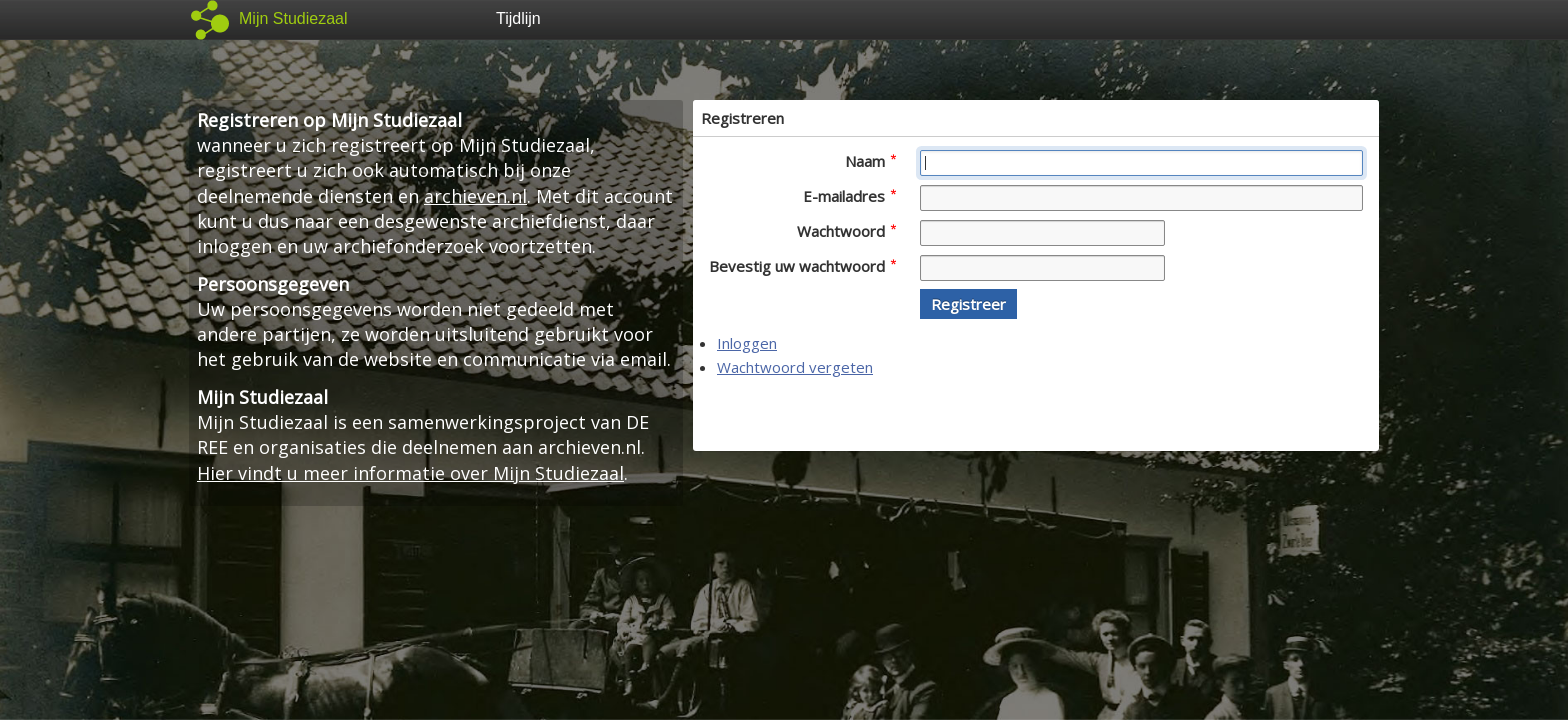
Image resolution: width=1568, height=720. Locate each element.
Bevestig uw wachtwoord (802, 266)
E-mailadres (849, 196)
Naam (870, 161)
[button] (968, 304)
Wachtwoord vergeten (795, 367)
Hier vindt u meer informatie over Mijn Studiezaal (410, 473)
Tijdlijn (518, 18)
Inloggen (747, 343)
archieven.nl (475, 196)
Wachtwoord (846, 231)
